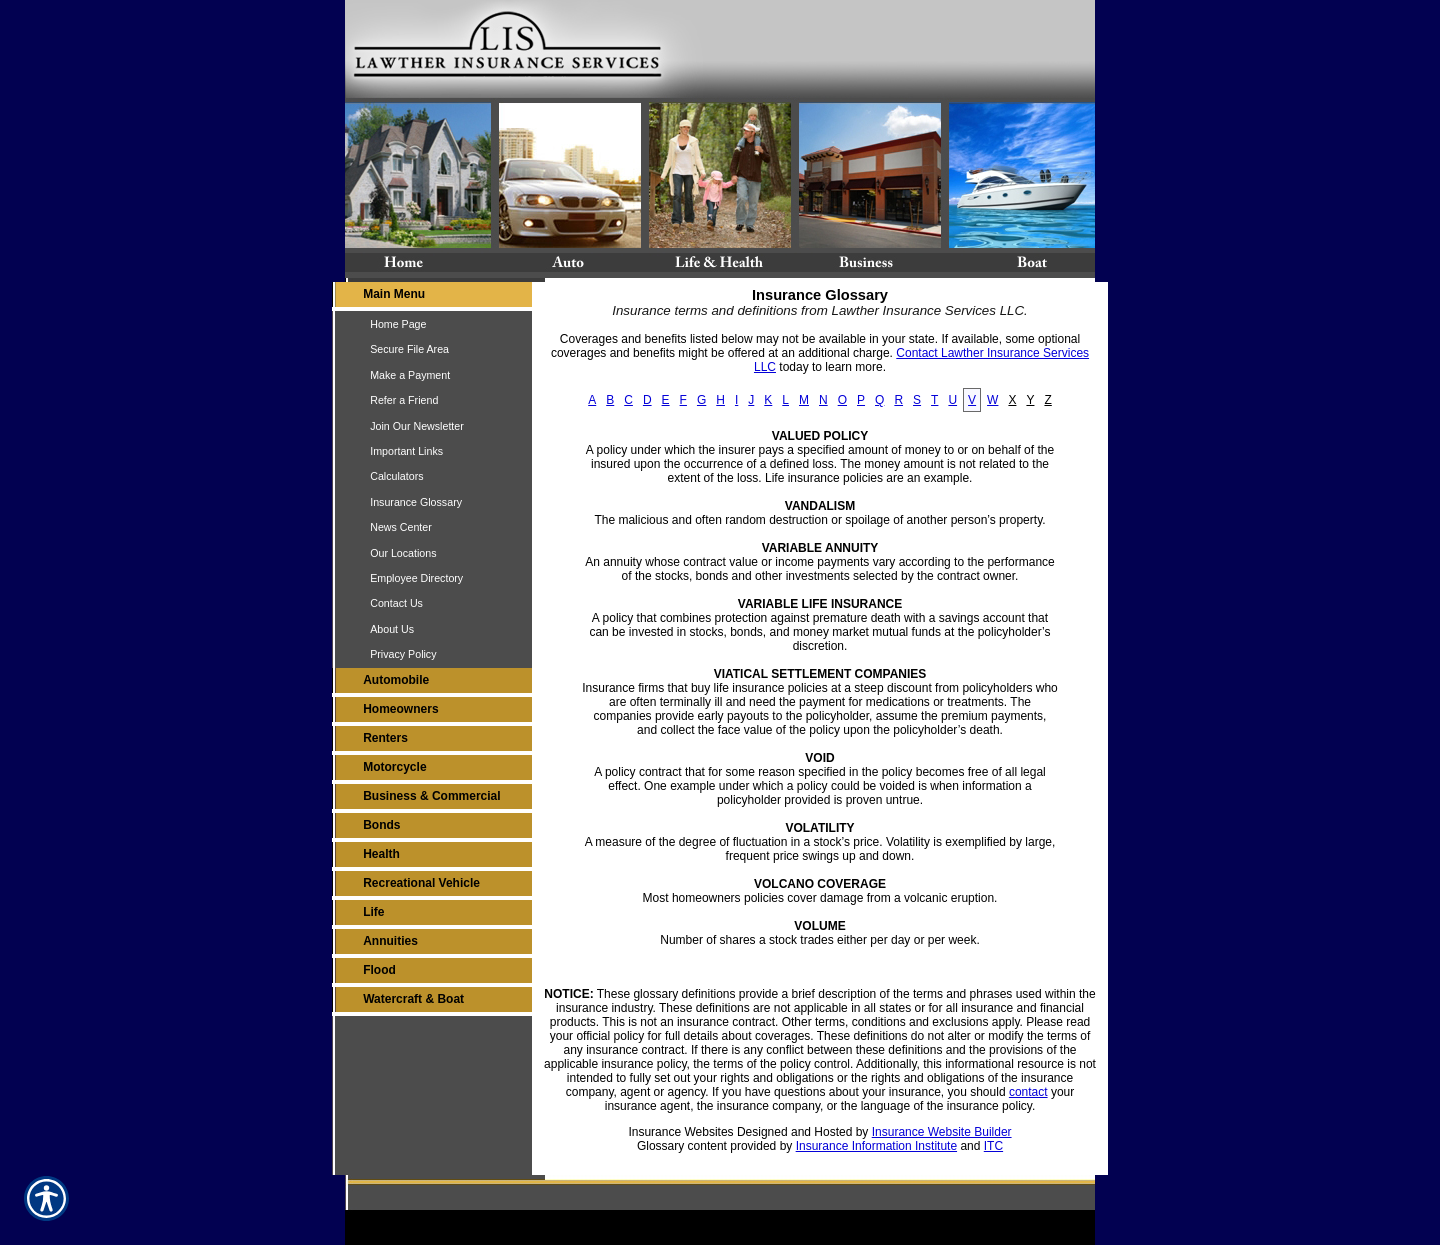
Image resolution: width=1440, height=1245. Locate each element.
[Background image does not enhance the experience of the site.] (432, 296)
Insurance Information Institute (876, 1146)
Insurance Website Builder (942, 1132)
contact (1028, 1092)
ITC (993, 1146)
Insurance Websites (680, 1132)
